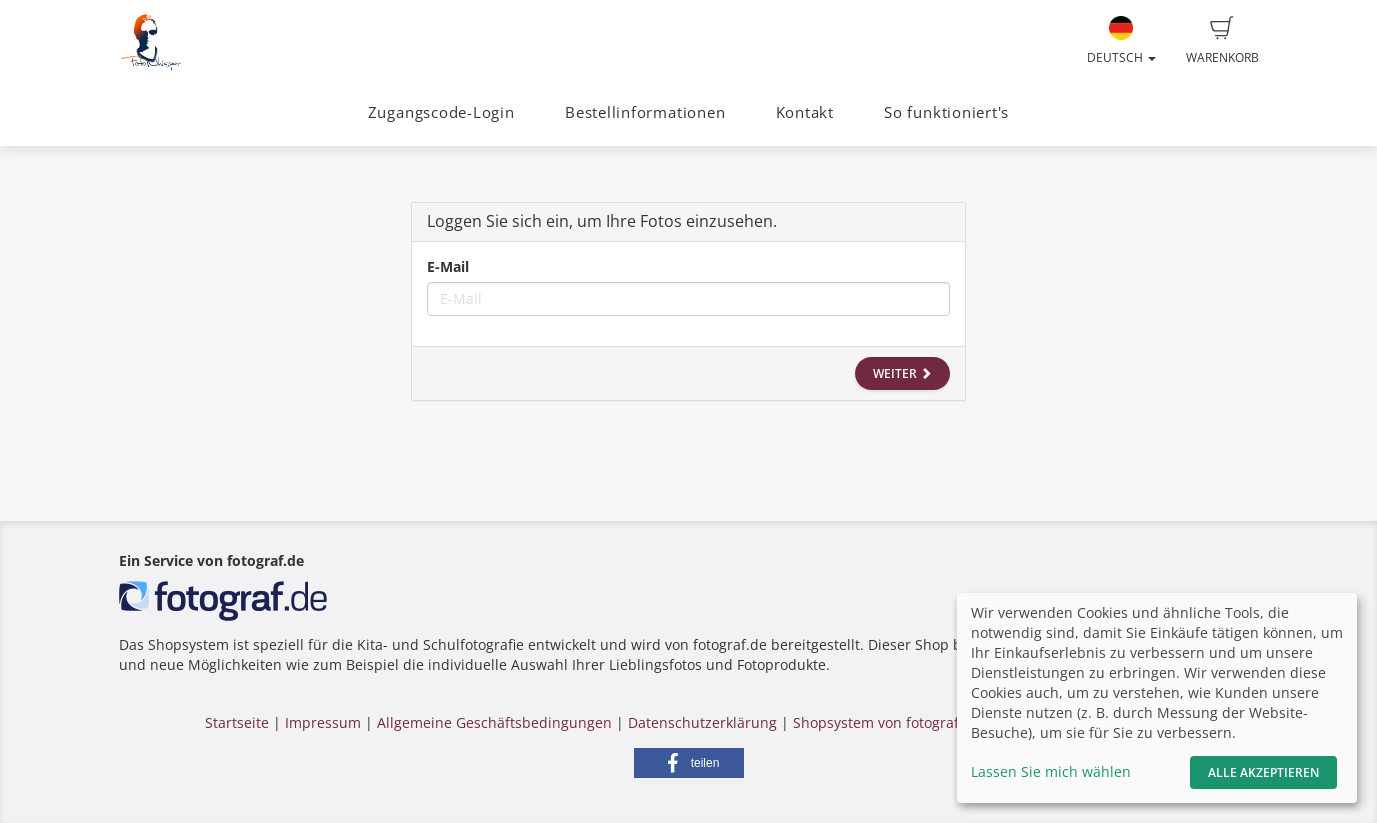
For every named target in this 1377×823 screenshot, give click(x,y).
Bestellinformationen (645, 112)
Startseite (237, 722)
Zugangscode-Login (441, 112)
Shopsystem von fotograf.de (886, 722)
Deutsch (1121, 41)
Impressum (323, 722)
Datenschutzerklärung (702, 722)
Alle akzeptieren (1263, 772)
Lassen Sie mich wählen (1051, 771)
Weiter (902, 373)
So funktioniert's (946, 112)
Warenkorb (1222, 41)
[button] (689, 763)
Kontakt (805, 112)
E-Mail (448, 266)
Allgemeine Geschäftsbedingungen (494, 722)
